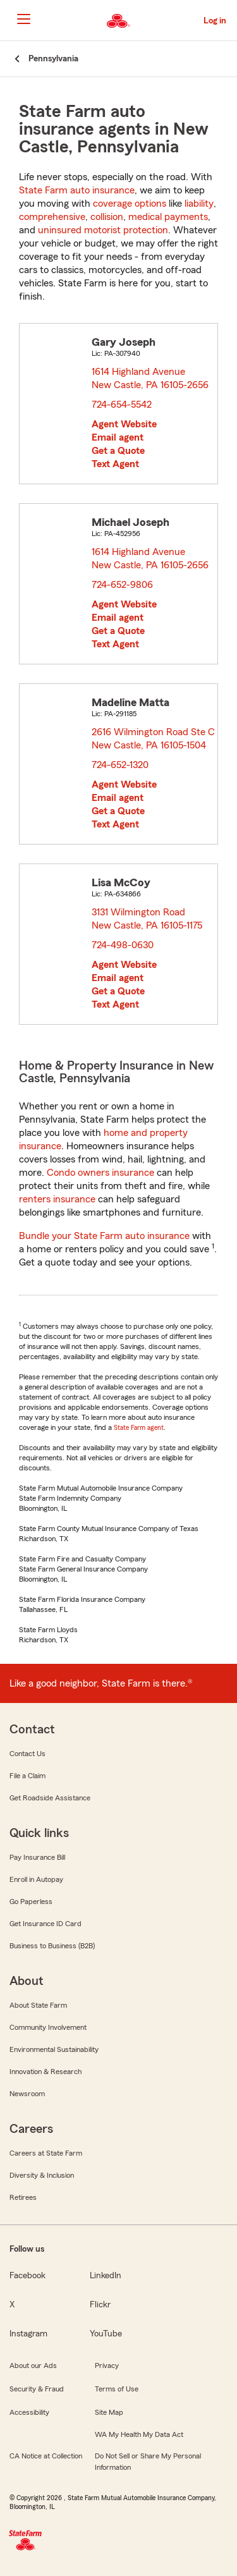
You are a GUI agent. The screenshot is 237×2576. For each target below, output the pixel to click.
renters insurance (57, 1199)
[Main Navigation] (23, 19)
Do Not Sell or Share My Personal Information (148, 2461)
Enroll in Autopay (36, 1879)
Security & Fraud (36, 2389)
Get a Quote (118, 451)
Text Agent (115, 464)
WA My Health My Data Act (139, 2434)
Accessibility (29, 2412)
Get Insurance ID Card (45, 1923)
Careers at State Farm (45, 2153)
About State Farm (38, 2005)
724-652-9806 (122, 585)
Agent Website (124, 424)
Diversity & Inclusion (41, 2175)
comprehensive (52, 217)
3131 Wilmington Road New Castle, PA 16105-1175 (148, 919)
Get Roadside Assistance (49, 1798)
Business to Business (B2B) (52, 1946)
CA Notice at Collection (45, 2456)
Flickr (100, 2304)
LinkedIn (105, 2275)
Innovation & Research (45, 2071)
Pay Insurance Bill (37, 1857)
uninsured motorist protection (103, 230)
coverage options (129, 203)
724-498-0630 (123, 945)
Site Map (109, 2412)
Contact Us (27, 1753)
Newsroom (27, 2093)
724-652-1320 (120, 765)
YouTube (106, 2333)
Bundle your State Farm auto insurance (104, 1236)
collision (106, 217)
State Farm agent (139, 1427)
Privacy (107, 2365)
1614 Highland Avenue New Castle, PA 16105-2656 (151, 378)
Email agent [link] (117, 437)
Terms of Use (116, 2389)
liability (199, 203)
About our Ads (33, 2365)
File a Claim (27, 1775)
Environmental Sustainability (54, 2049)
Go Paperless (30, 1901)
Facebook (27, 2275)
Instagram (28, 2333)
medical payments (168, 217)
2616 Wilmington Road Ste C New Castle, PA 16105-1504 (153, 738)
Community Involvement (48, 2027)
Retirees (23, 2197)
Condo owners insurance (100, 1173)
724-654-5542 (122, 405)
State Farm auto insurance (77, 190)
